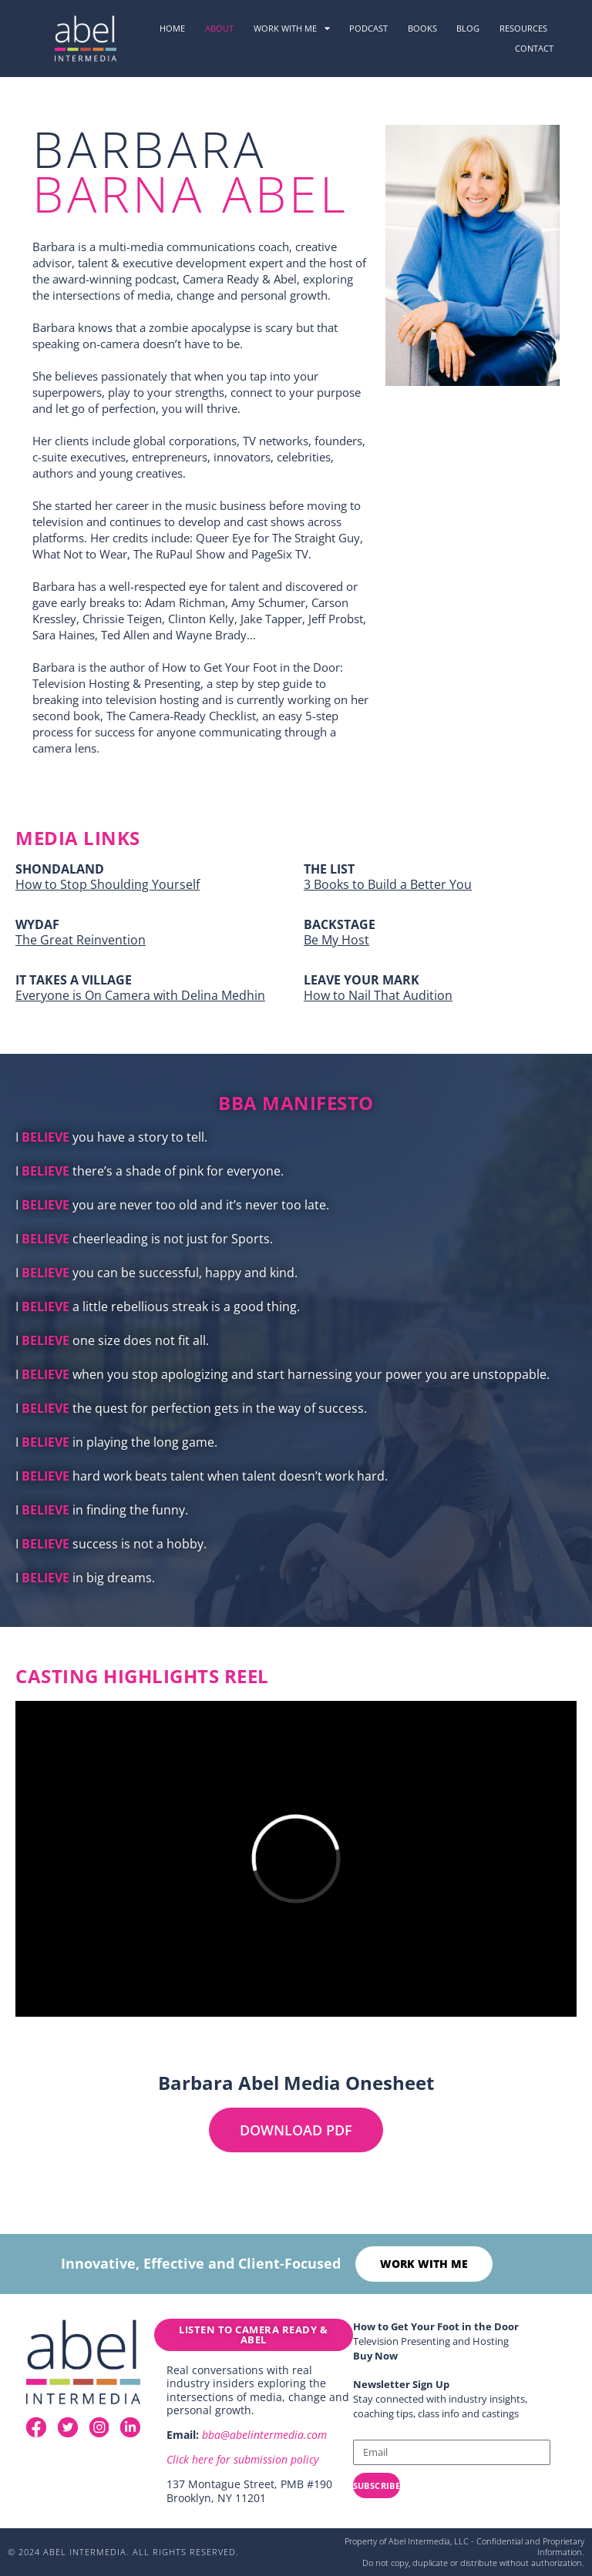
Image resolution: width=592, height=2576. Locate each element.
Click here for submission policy (242, 2459)
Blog (467, 28)
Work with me (292, 28)
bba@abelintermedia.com (264, 2434)
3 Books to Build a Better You (388, 884)
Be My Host (336, 939)
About (219, 28)
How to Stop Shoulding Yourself (107, 884)
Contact (534, 48)
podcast (368, 28)
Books (422, 28)
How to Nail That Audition (378, 995)
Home (172, 28)
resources (523, 28)
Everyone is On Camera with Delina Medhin (140, 995)
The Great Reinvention (80, 939)
